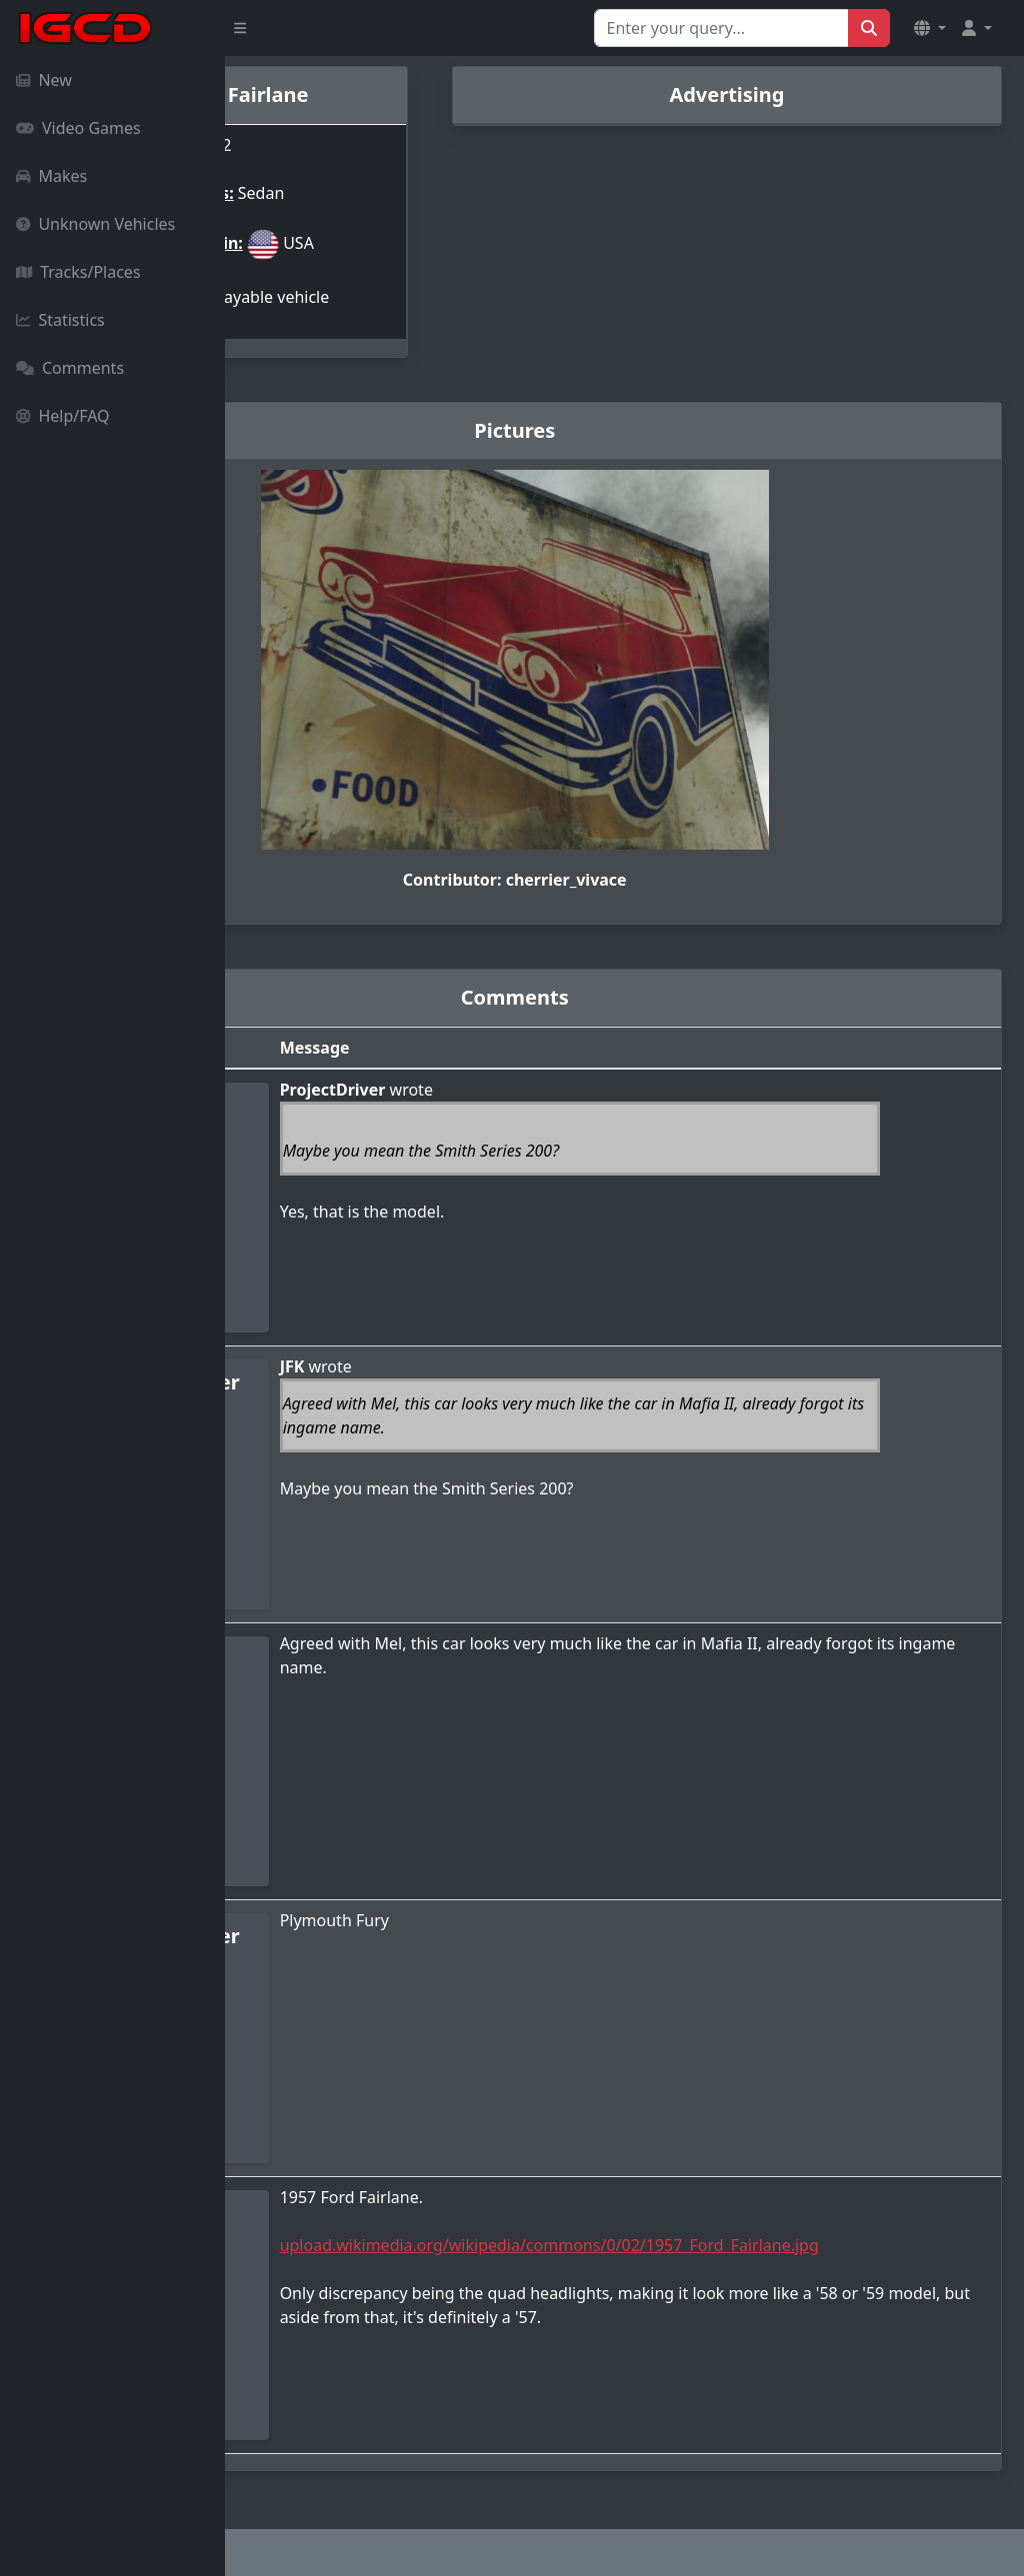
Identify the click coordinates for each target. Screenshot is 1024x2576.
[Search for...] (721, 28)
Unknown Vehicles (95, 224)
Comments (70, 368)
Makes (51, 176)
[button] (930, 28)
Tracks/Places (78, 272)
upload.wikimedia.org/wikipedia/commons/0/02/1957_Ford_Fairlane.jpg (701, 2223)
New (44, 80)
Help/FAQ (63, 416)
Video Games (78, 128)
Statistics (60, 320)
